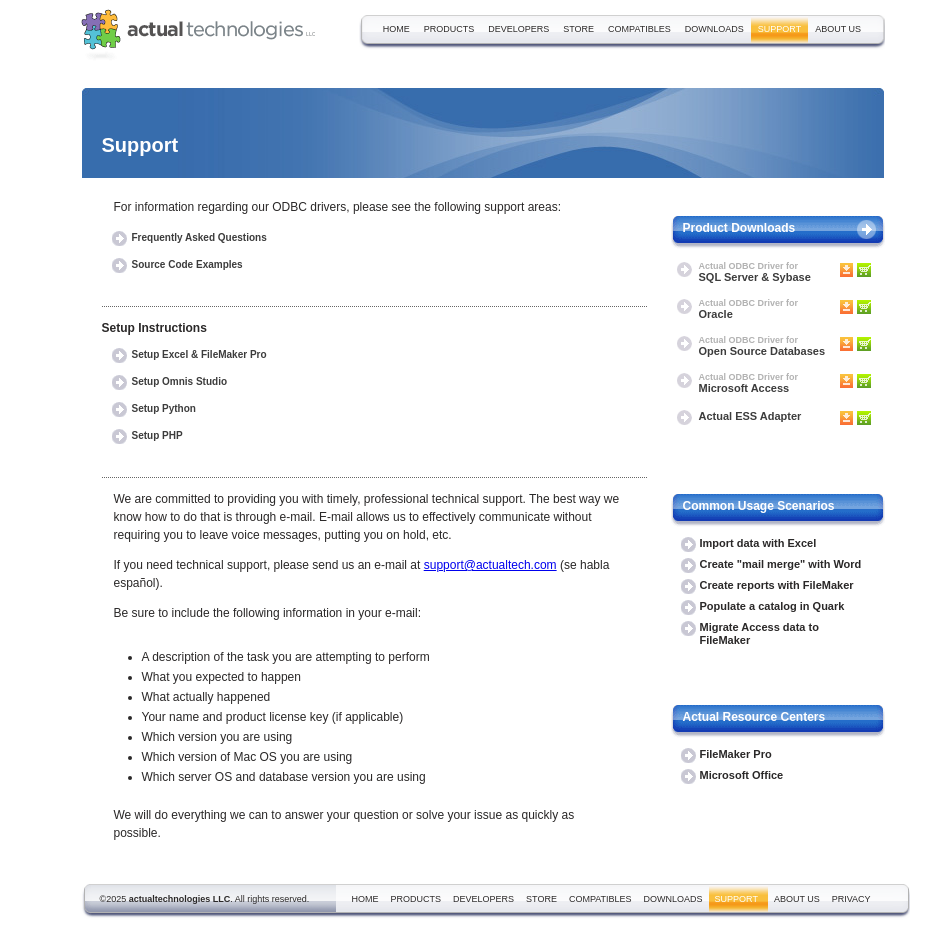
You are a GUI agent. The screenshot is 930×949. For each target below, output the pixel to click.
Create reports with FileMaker (777, 585)
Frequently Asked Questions (199, 237)
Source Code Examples (187, 264)
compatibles (639, 29)
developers (518, 29)
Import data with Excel (758, 543)
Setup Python (164, 408)
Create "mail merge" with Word (781, 564)
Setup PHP (157, 435)
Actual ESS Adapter (750, 416)
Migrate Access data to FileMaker (759, 633)
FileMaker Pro (736, 754)
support (779, 29)
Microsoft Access (749, 383)
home (396, 29)
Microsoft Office (742, 775)
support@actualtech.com (490, 565)
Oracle (749, 309)
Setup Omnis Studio (180, 381)
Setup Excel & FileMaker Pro (199, 354)
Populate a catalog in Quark (772, 606)
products (449, 29)
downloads (714, 29)
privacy (851, 899)
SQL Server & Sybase (755, 272)
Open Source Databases (762, 346)
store (578, 29)
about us (838, 29)
